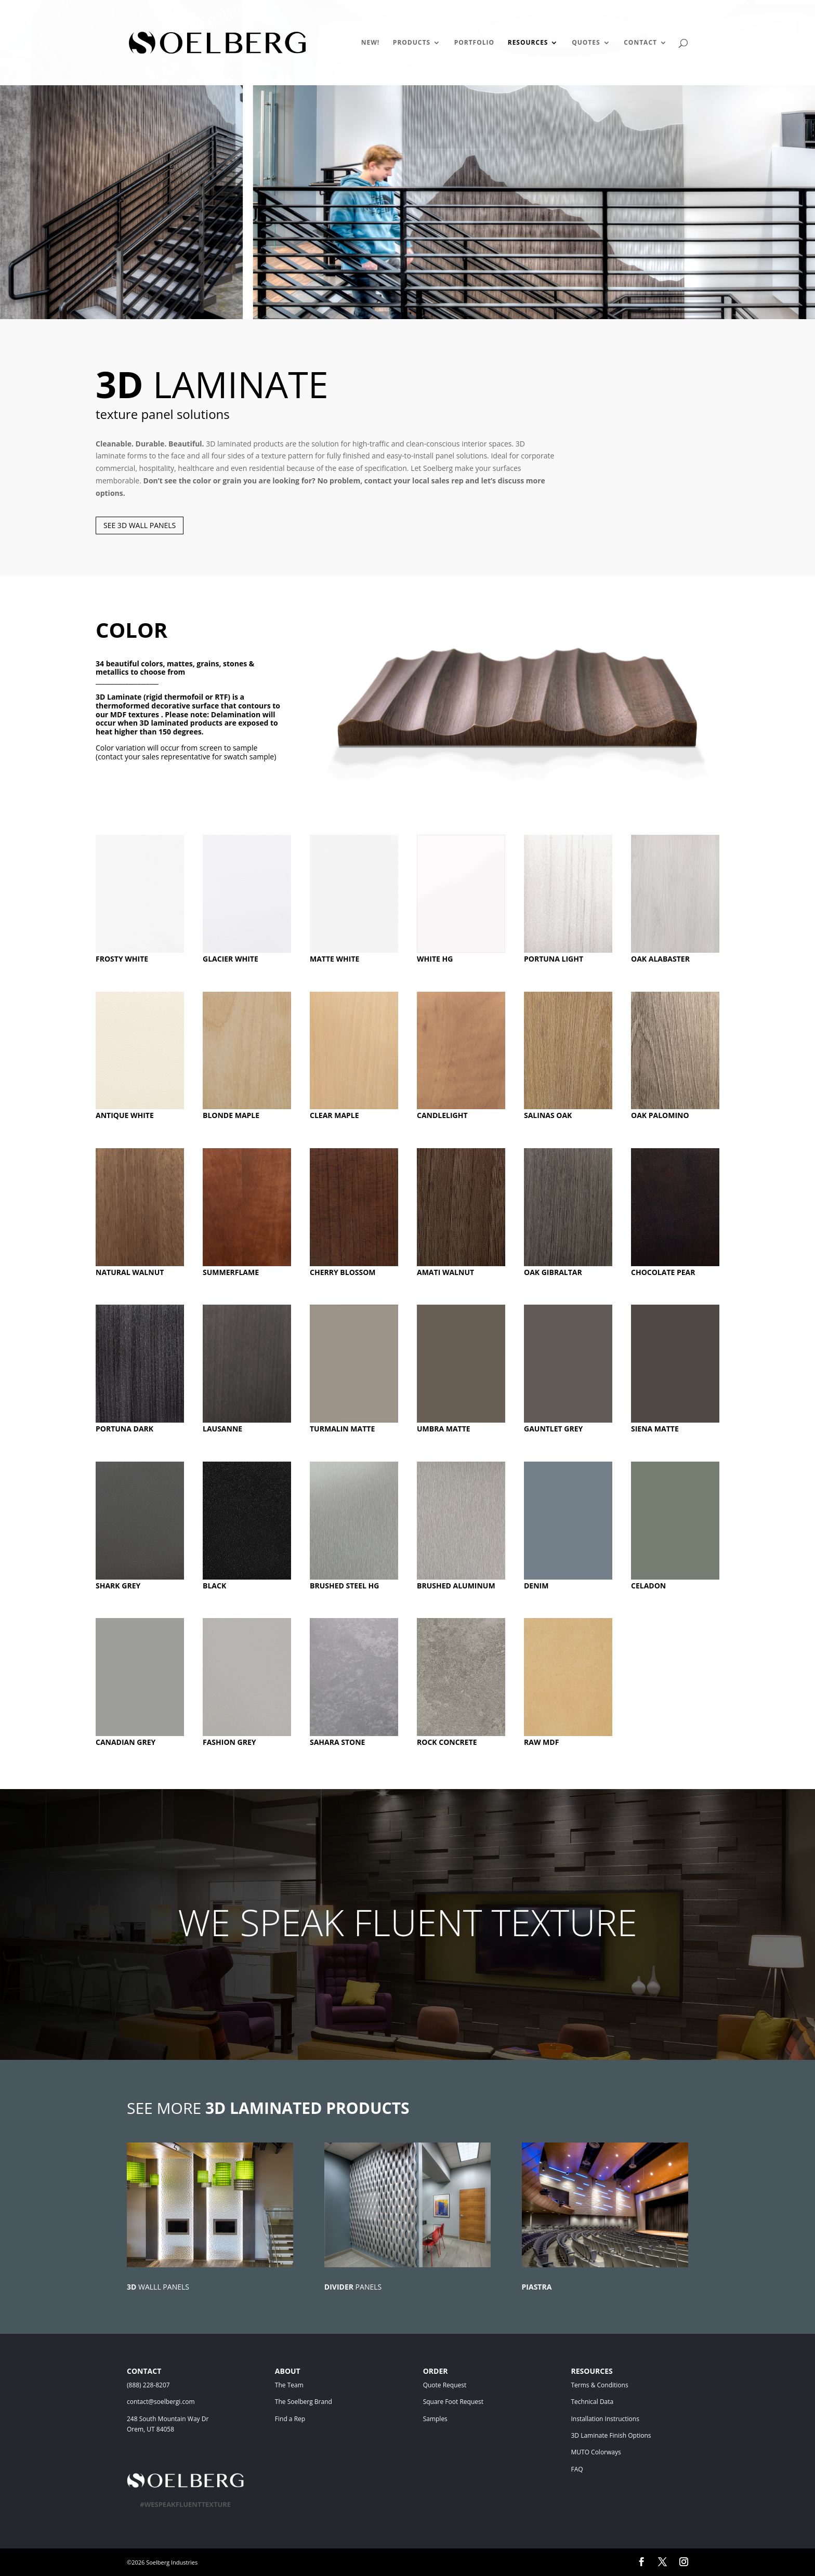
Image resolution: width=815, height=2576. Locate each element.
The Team (317, 2385)
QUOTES (586, 43)
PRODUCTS (411, 43)
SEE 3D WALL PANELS (139, 525)
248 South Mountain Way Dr (169, 2418)
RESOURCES (528, 43)
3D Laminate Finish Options (611, 2435)
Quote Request (465, 2385)
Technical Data (592, 2401)
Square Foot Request (453, 2401)
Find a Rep (290, 2418)
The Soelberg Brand (303, 2401)
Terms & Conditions (615, 2385)
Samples (435, 2418)
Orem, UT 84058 (150, 2429)
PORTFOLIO (474, 43)
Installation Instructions (605, 2418)
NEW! (370, 43)
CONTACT (640, 43)
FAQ (577, 2469)
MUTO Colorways (596, 2452)
